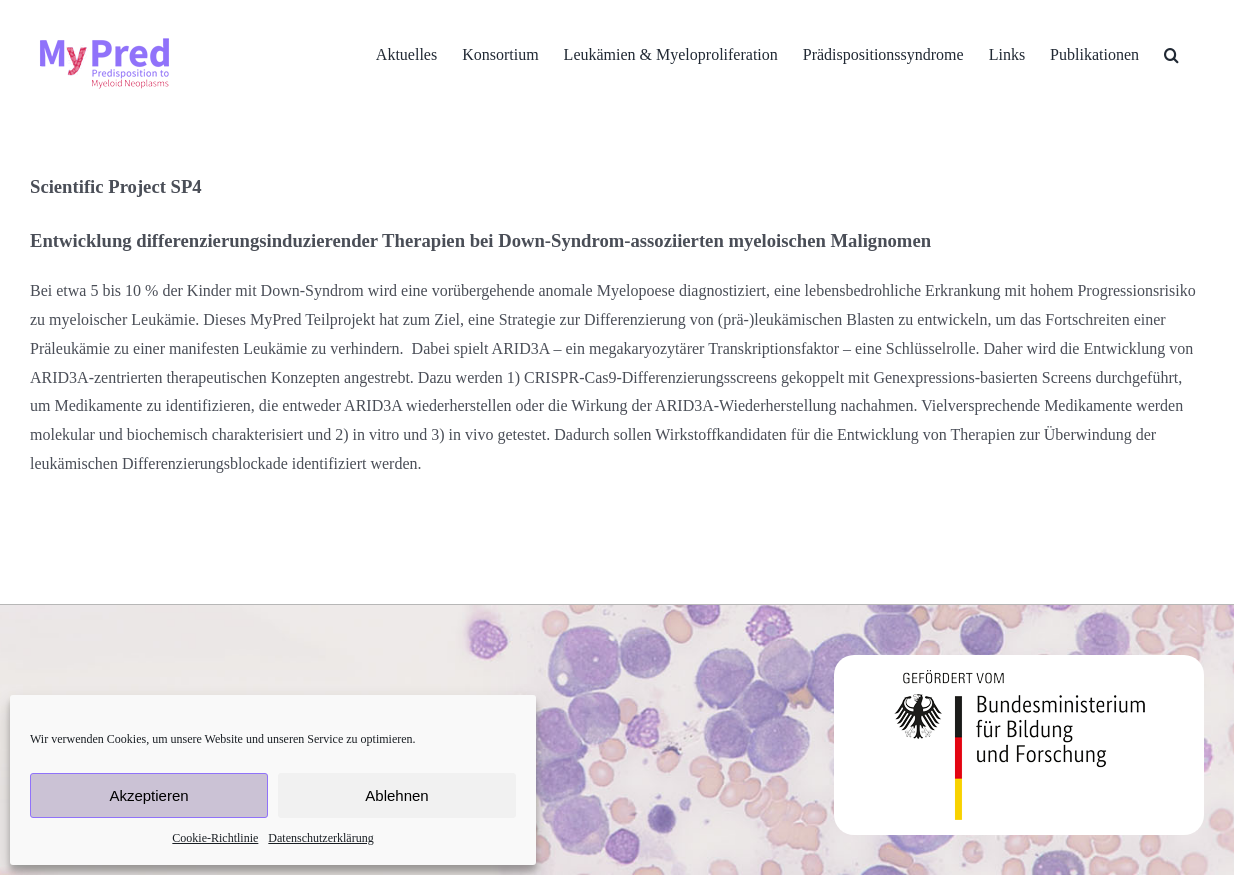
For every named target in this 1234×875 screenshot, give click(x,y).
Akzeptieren (148, 795)
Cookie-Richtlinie (215, 838)
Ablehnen (396, 795)
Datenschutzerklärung (320, 838)
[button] (1171, 55)
